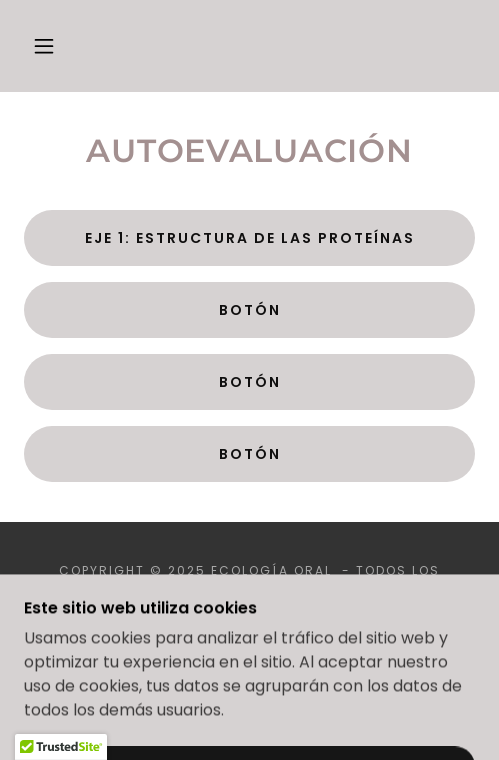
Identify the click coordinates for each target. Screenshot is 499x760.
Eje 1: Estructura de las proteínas (250, 238)
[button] (46, 46)
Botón (250, 310)
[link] (249, 46)
